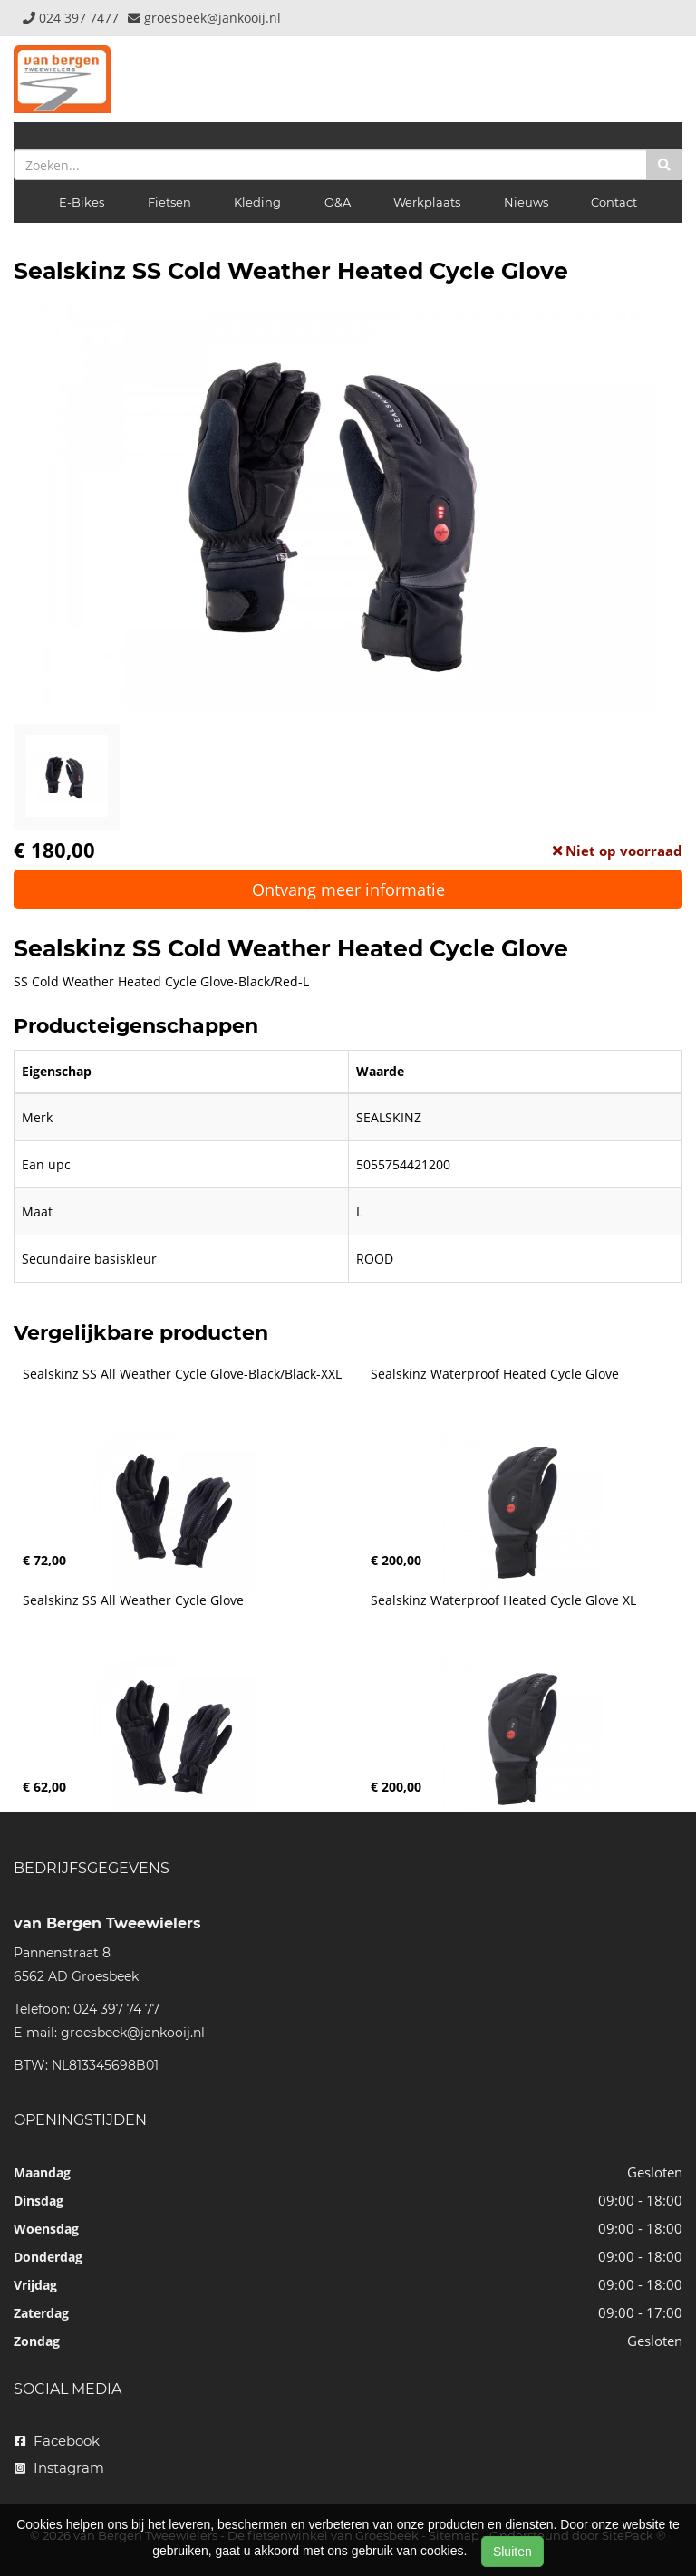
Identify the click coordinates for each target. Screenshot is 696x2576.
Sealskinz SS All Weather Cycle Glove (133, 1600)
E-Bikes (81, 202)
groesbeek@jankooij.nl (133, 2032)
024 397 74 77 (116, 2009)
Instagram (59, 2467)
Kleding (257, 202)
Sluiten (512, 2551)
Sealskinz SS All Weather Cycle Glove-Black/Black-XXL (182, 1374)
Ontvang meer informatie (348, 889)
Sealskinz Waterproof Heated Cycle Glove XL (503, 1600)
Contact (614, 202)
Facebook (57, 2440)
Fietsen (169, 202)
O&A (337, 202)
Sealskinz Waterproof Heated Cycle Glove (495, 1374)
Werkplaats (426, 202)
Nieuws (526, 202)
